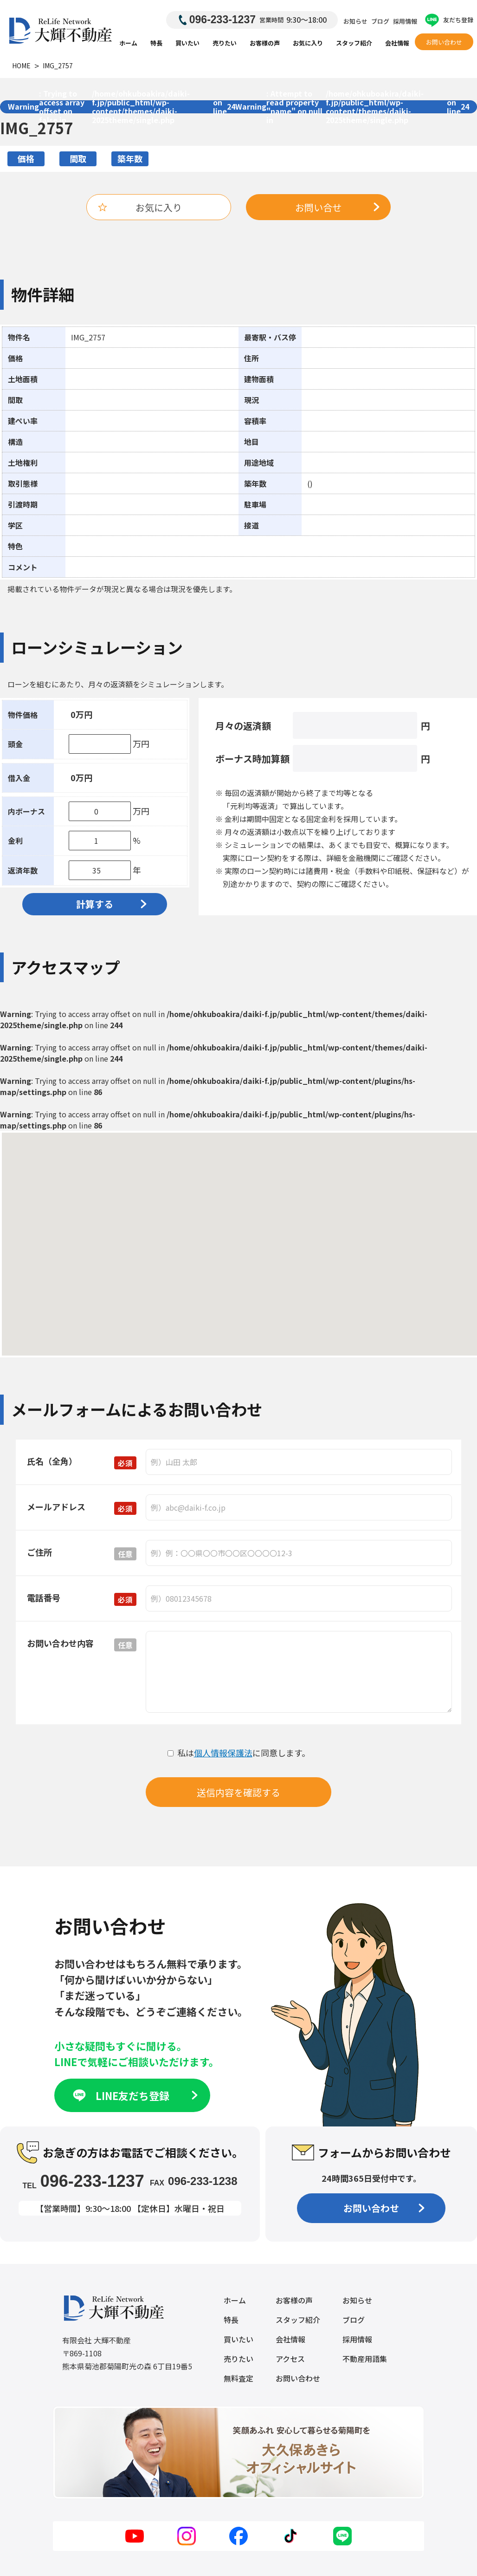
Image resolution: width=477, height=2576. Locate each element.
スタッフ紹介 (354, 43)
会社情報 (397, 43)
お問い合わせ (444, 42)
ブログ (380, 21)
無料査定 (238, 2378)
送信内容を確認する (238, 1792)
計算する (111, 904)
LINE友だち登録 (134, 2095)
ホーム (128, 43)
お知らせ (355, 21)
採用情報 (405, 21)
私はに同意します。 (239, 1753)
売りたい (225, 43)
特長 (156, 43)
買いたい (187, 43)
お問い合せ (337, 207)
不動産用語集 (364, 2358)
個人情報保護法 (223, 1753)
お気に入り (308, 43)
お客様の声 (265, 43)
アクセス (290, 2358)
